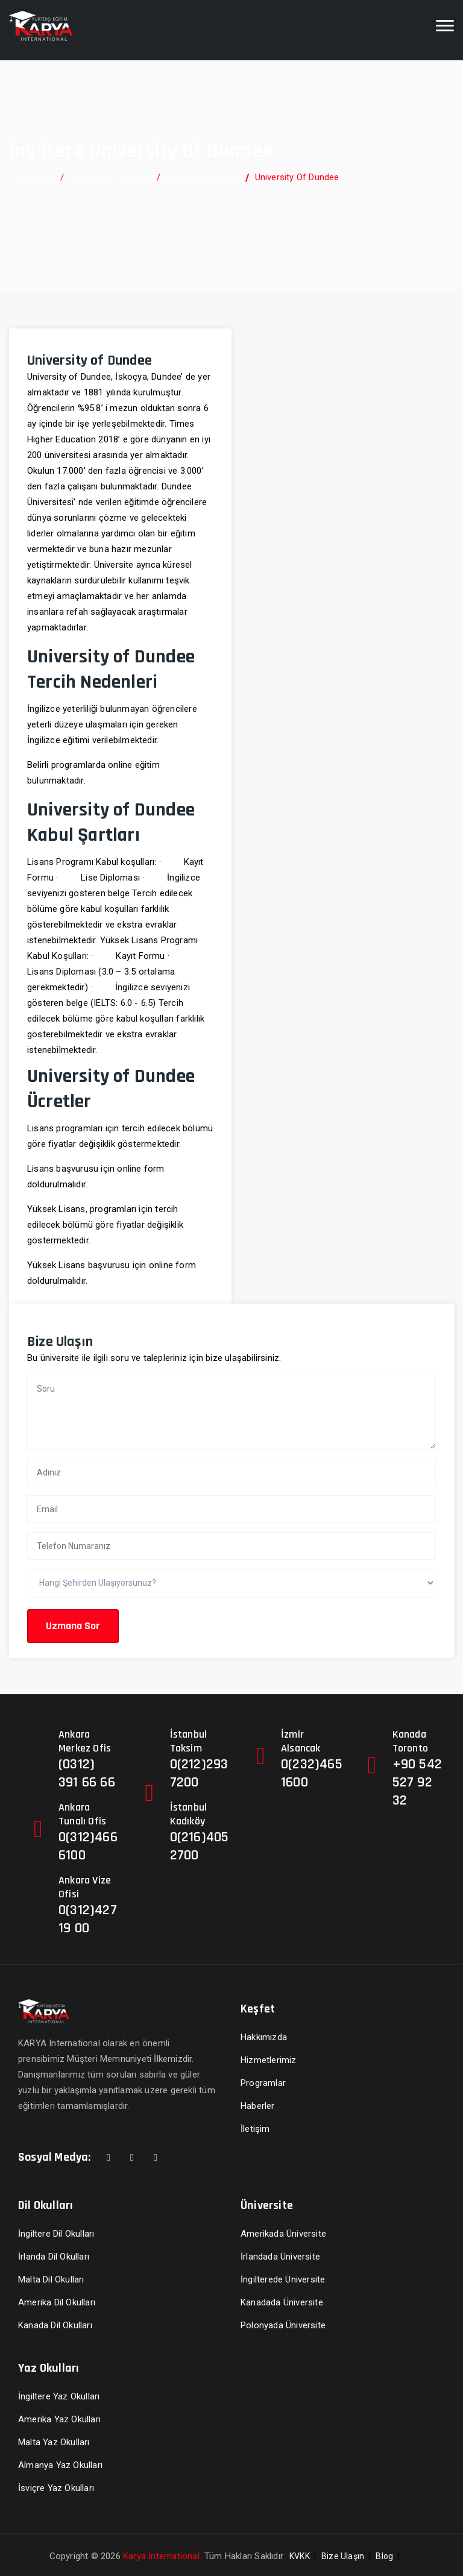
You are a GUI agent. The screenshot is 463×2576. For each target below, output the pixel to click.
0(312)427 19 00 (87, 1919)
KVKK (299, 2556)
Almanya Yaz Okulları (60, 2465)
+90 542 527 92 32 (417, 1782)
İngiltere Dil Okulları (56, 2233)
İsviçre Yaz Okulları (56, 2488)
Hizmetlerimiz (269, 2060)
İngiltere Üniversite (200, 177)
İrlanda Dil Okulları (53, 2256)
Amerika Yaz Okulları (59, 2419)
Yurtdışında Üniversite (110, 177)
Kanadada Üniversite (282, 2302)
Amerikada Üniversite (283, 2233)
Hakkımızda (264, 2037)
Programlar (263, 2083)
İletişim (255, 2128)
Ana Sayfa (33, 177)
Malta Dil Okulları (51, 2279)
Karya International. (162, 2556)
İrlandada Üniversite (280, 2256)
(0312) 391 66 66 (86, 1773)
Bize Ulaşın (342, 2556)
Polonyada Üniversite (283, 2325)
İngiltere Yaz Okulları (58, 2396)
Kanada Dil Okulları (55, 2325)
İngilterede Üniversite (283, 2279)
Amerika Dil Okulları (56, 2302)
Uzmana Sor (73, 1626)
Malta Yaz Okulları (54, 2442)
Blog (384, 2556)
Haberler (258, 2105)
